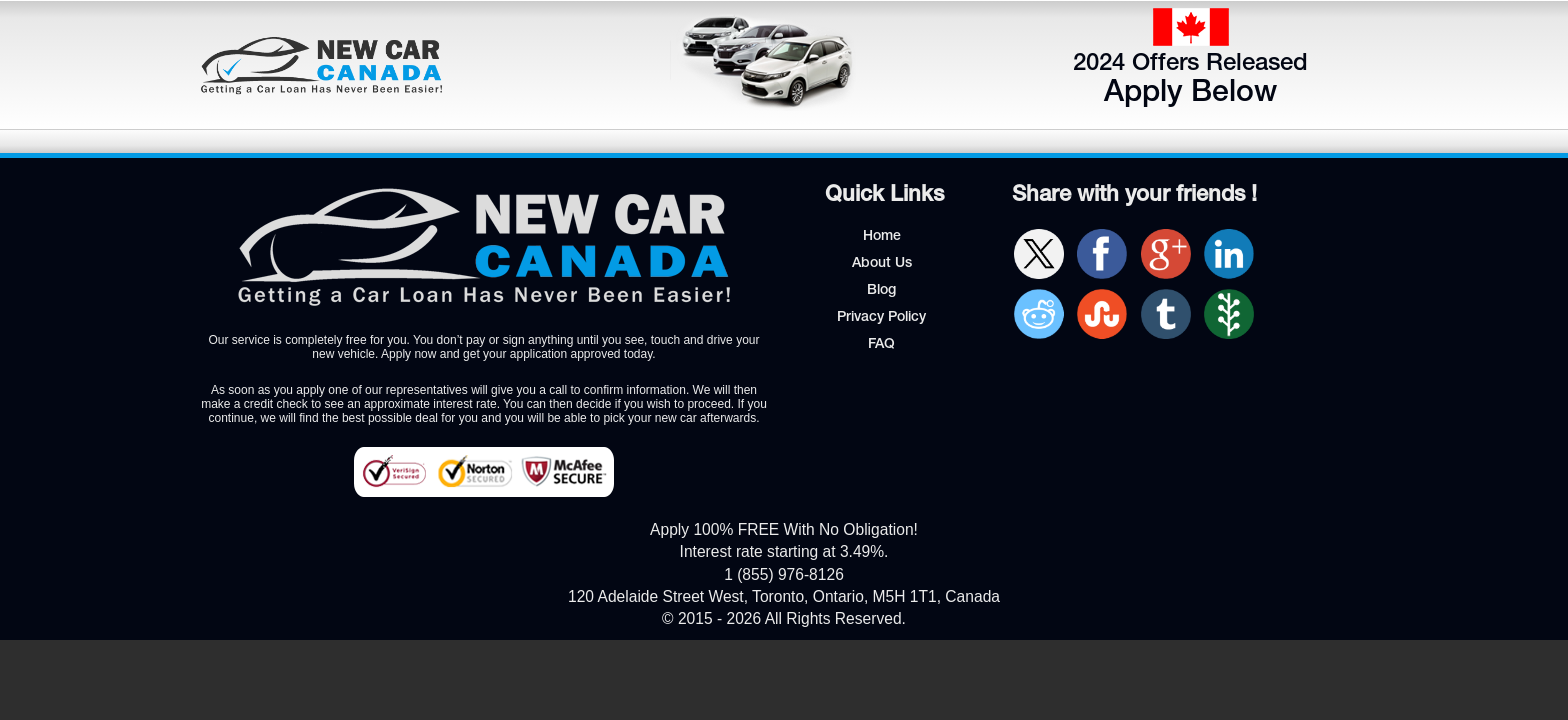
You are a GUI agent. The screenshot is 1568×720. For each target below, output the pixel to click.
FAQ (881, 345)
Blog (881, 291)
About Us (882, 264)
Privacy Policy (881, 318)
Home (882, 237)
